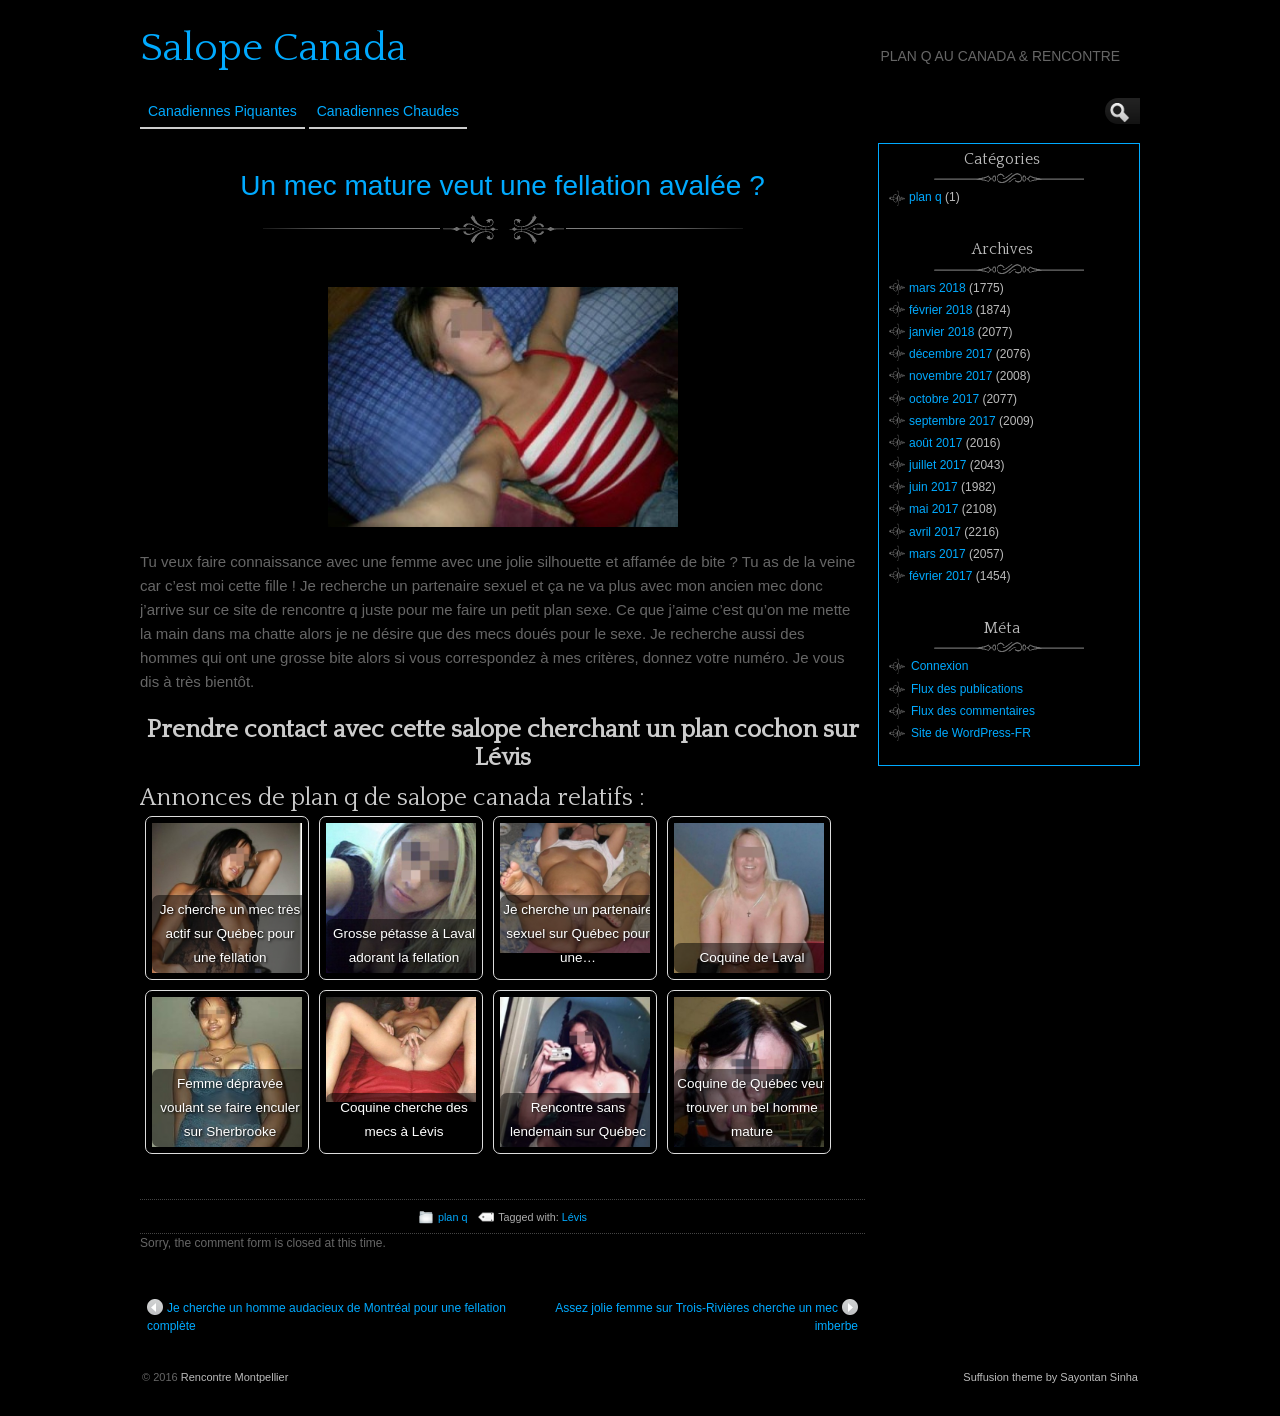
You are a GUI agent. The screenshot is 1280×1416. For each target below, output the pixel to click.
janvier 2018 (941, 332)
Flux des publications (967, 689)
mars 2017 (937, 554)
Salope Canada (273, 48)
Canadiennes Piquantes (222, 111)
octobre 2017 (944, 399)
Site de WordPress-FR (971, 733)
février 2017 (940, 576)
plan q (452, 1217)
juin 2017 (933, 487)
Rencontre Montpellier (235, 1377)
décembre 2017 (950, 354)
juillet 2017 (937, 465)
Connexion (939, 666)
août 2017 (935, 443)
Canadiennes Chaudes (388, 111)
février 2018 (940, 310)
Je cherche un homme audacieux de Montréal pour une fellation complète (326, 1316)
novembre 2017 (950, 376)
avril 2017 (935, 532)
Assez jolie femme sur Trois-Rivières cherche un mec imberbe (706, 1316)
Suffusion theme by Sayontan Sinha (1050, 1377)
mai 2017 (933, 509)
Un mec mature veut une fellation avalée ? (502, 185)
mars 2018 (937, 288)
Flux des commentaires (973, 711)
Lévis (574, 1217)
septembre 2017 (952, 421)
